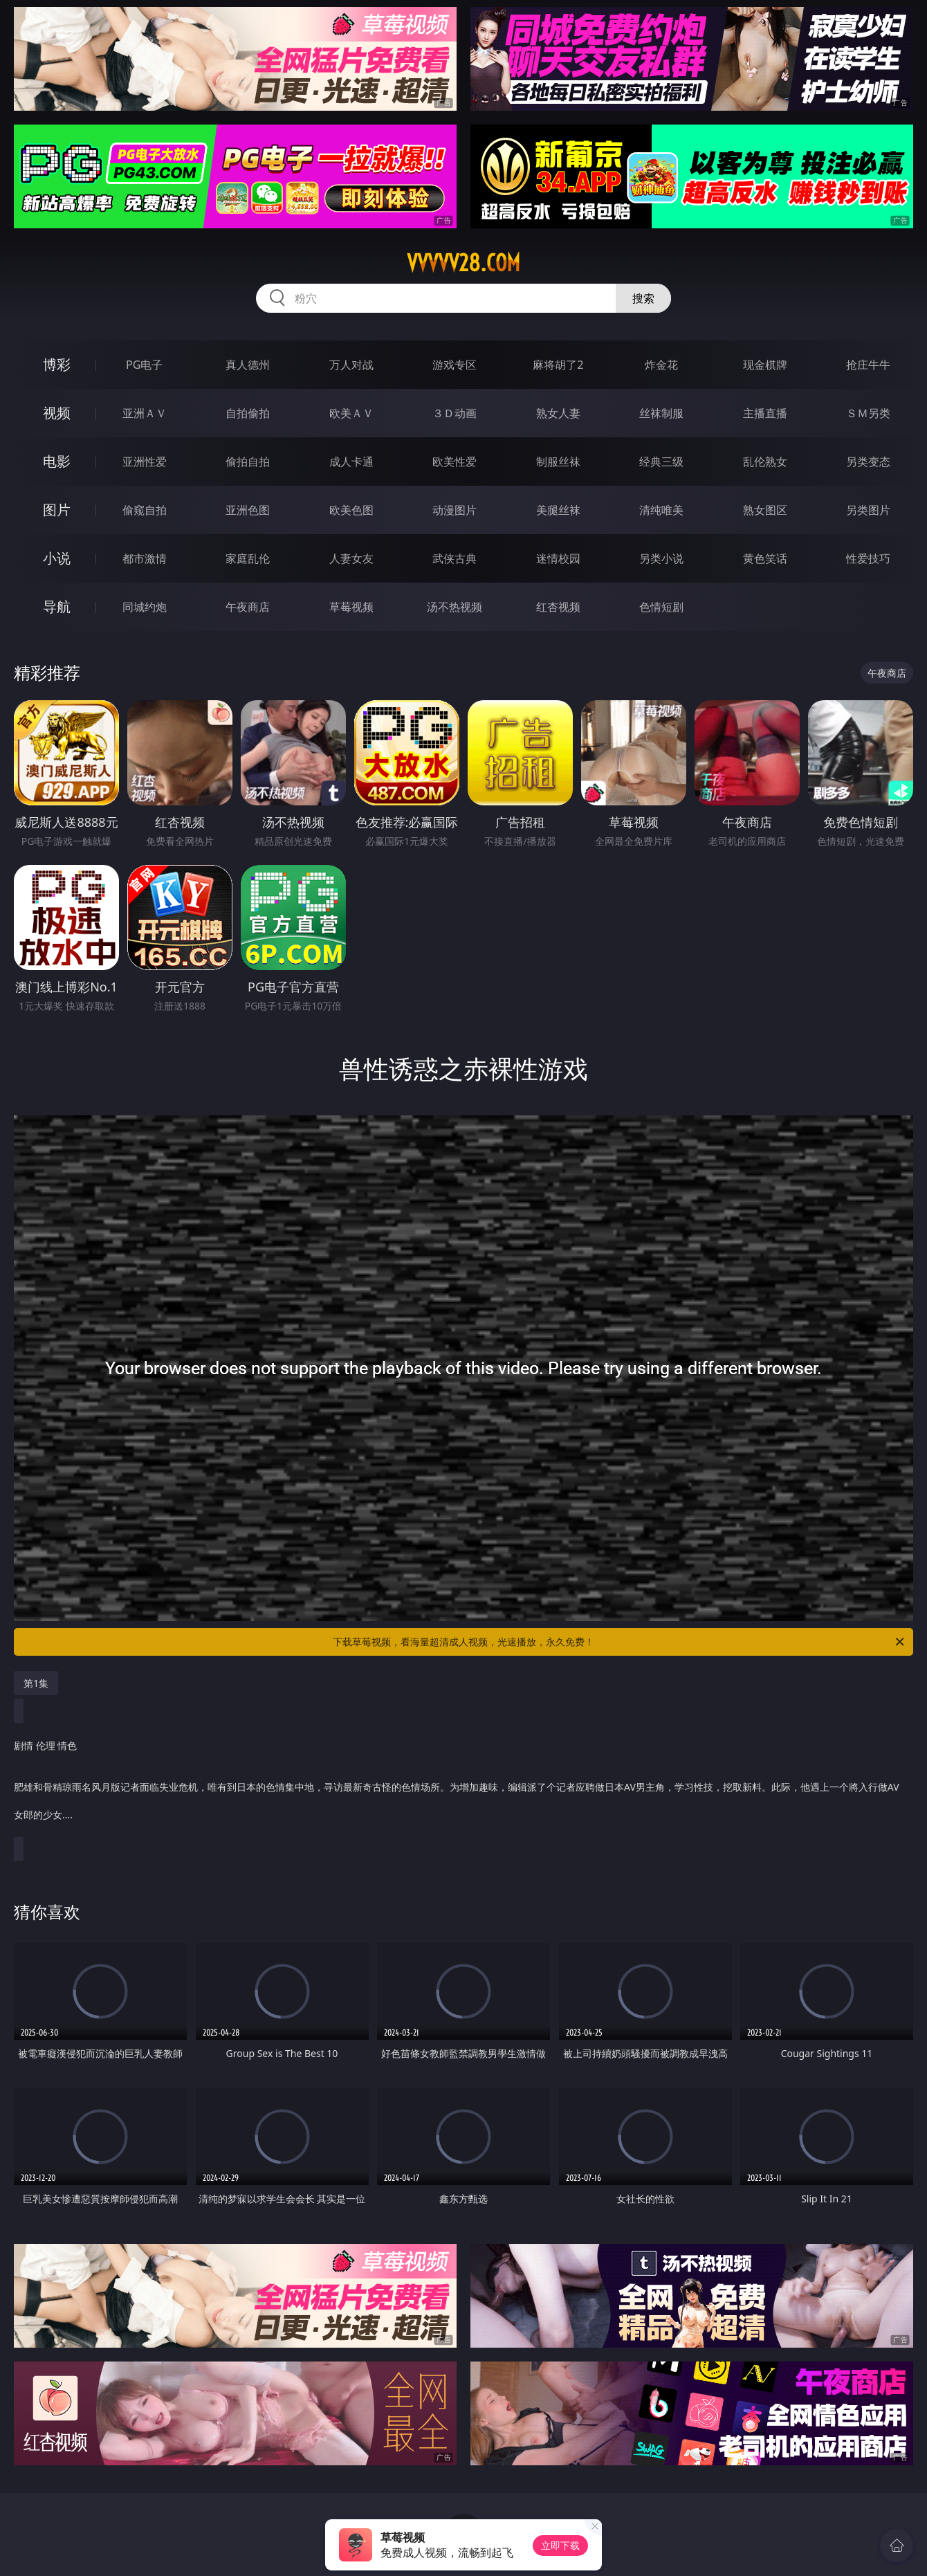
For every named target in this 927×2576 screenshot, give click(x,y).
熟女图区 (765, 510)
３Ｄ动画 (454, 413)
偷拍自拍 (248, 461)
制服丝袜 (558, 461)
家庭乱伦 (248, 558)
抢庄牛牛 (868, 364)
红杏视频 (558, 606)
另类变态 (868, 461)
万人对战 (351, 364)
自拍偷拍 (248, 413)
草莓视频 (351, 606)
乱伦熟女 (765, 461)
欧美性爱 (454, 461)
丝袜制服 (661, 413)
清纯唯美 (661, 510)
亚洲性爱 (144, 461)
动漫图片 (454, 510)
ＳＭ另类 (868, 413)
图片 (57, 509)
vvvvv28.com (463, 263)
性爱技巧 (868, 558)
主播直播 (765, 413)
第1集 (36, 1683)
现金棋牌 (765, 364)
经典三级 (661, 461)
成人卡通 (351, 461)
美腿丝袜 (558, 510)
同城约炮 (144, 606)
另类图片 (868, 510)
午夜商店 (248, 606)
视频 (57, 412)
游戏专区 (454, 364)
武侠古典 (454, 558)
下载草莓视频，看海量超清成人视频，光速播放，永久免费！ (619, 1642)
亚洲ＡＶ (144, 413)
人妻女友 (351, 558)
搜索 (643, 298)
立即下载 (560, 2545)
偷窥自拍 (144, 510)
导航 (57, 606)
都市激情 (144, 558)
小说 (57, 558)
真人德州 (248, 364)
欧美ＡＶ (351, 413)
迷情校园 (558, 558)
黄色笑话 (765, 558)
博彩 (57, 364)
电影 (57, 461)
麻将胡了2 (558, 364)
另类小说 (661, 558)
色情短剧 (661, 606)
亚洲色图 (248, 510)
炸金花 (661, 364)
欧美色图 (351, 510)
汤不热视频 (454, 606)
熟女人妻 (558, 413)
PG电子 (144, 364)
